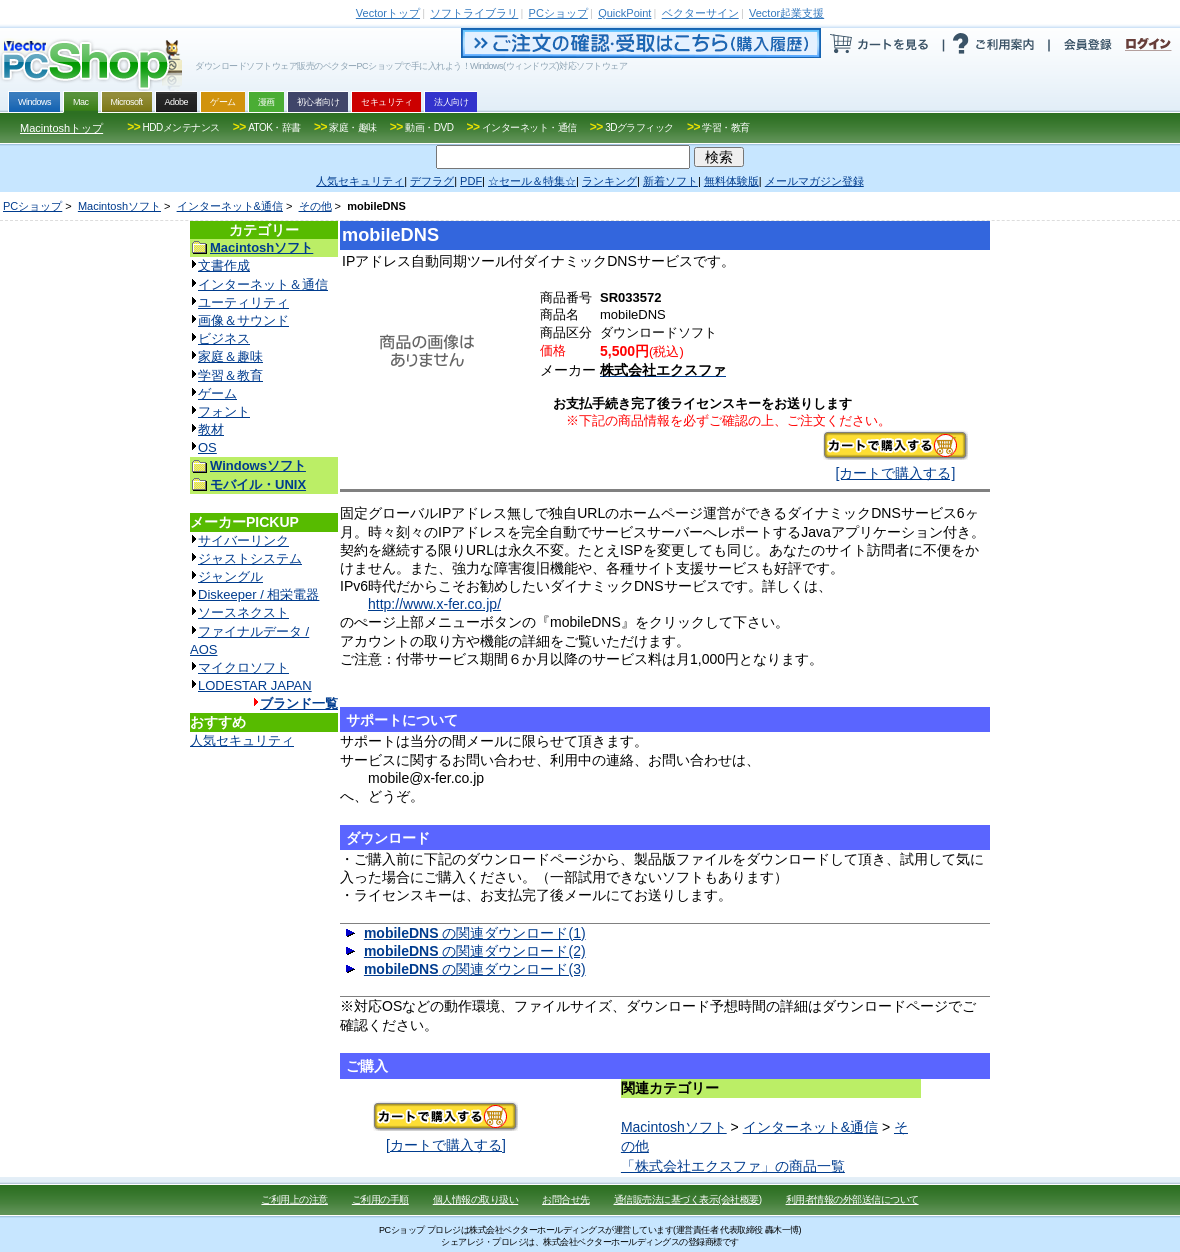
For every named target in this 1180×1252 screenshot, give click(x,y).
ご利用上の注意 (294, 1199)
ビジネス (224, 338)
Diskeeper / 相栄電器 (258, 594)
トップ (388, 13)
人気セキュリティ (242, 740)
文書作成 (224, 265)
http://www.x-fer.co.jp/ (434, 604)
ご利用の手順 (380, 1199)
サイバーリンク (243, 540)
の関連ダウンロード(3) (475, 969)
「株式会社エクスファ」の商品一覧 (733, 1166)
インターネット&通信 (230, 206)
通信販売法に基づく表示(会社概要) (688, 1199)
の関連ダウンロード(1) (475, 933)
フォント (224, 411)
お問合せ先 (566, 1199)
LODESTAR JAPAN (255, 685)
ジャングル (230, 576)
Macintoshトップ (61, 128)
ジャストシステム (250, 558)
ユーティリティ (243, 302)
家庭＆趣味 (230, 356)
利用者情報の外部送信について (852, 1199)
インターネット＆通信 (263, 284)
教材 (211, 429)
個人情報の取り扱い (476, 1199)
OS (207, 447)
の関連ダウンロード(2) (475, 951)
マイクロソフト (243, 667)
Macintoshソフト (119, 206)
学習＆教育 (230, 375)
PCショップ (32, 206)
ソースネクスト (243, 612)
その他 (315, 206)
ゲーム (217, 393)
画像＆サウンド (243, 320)
